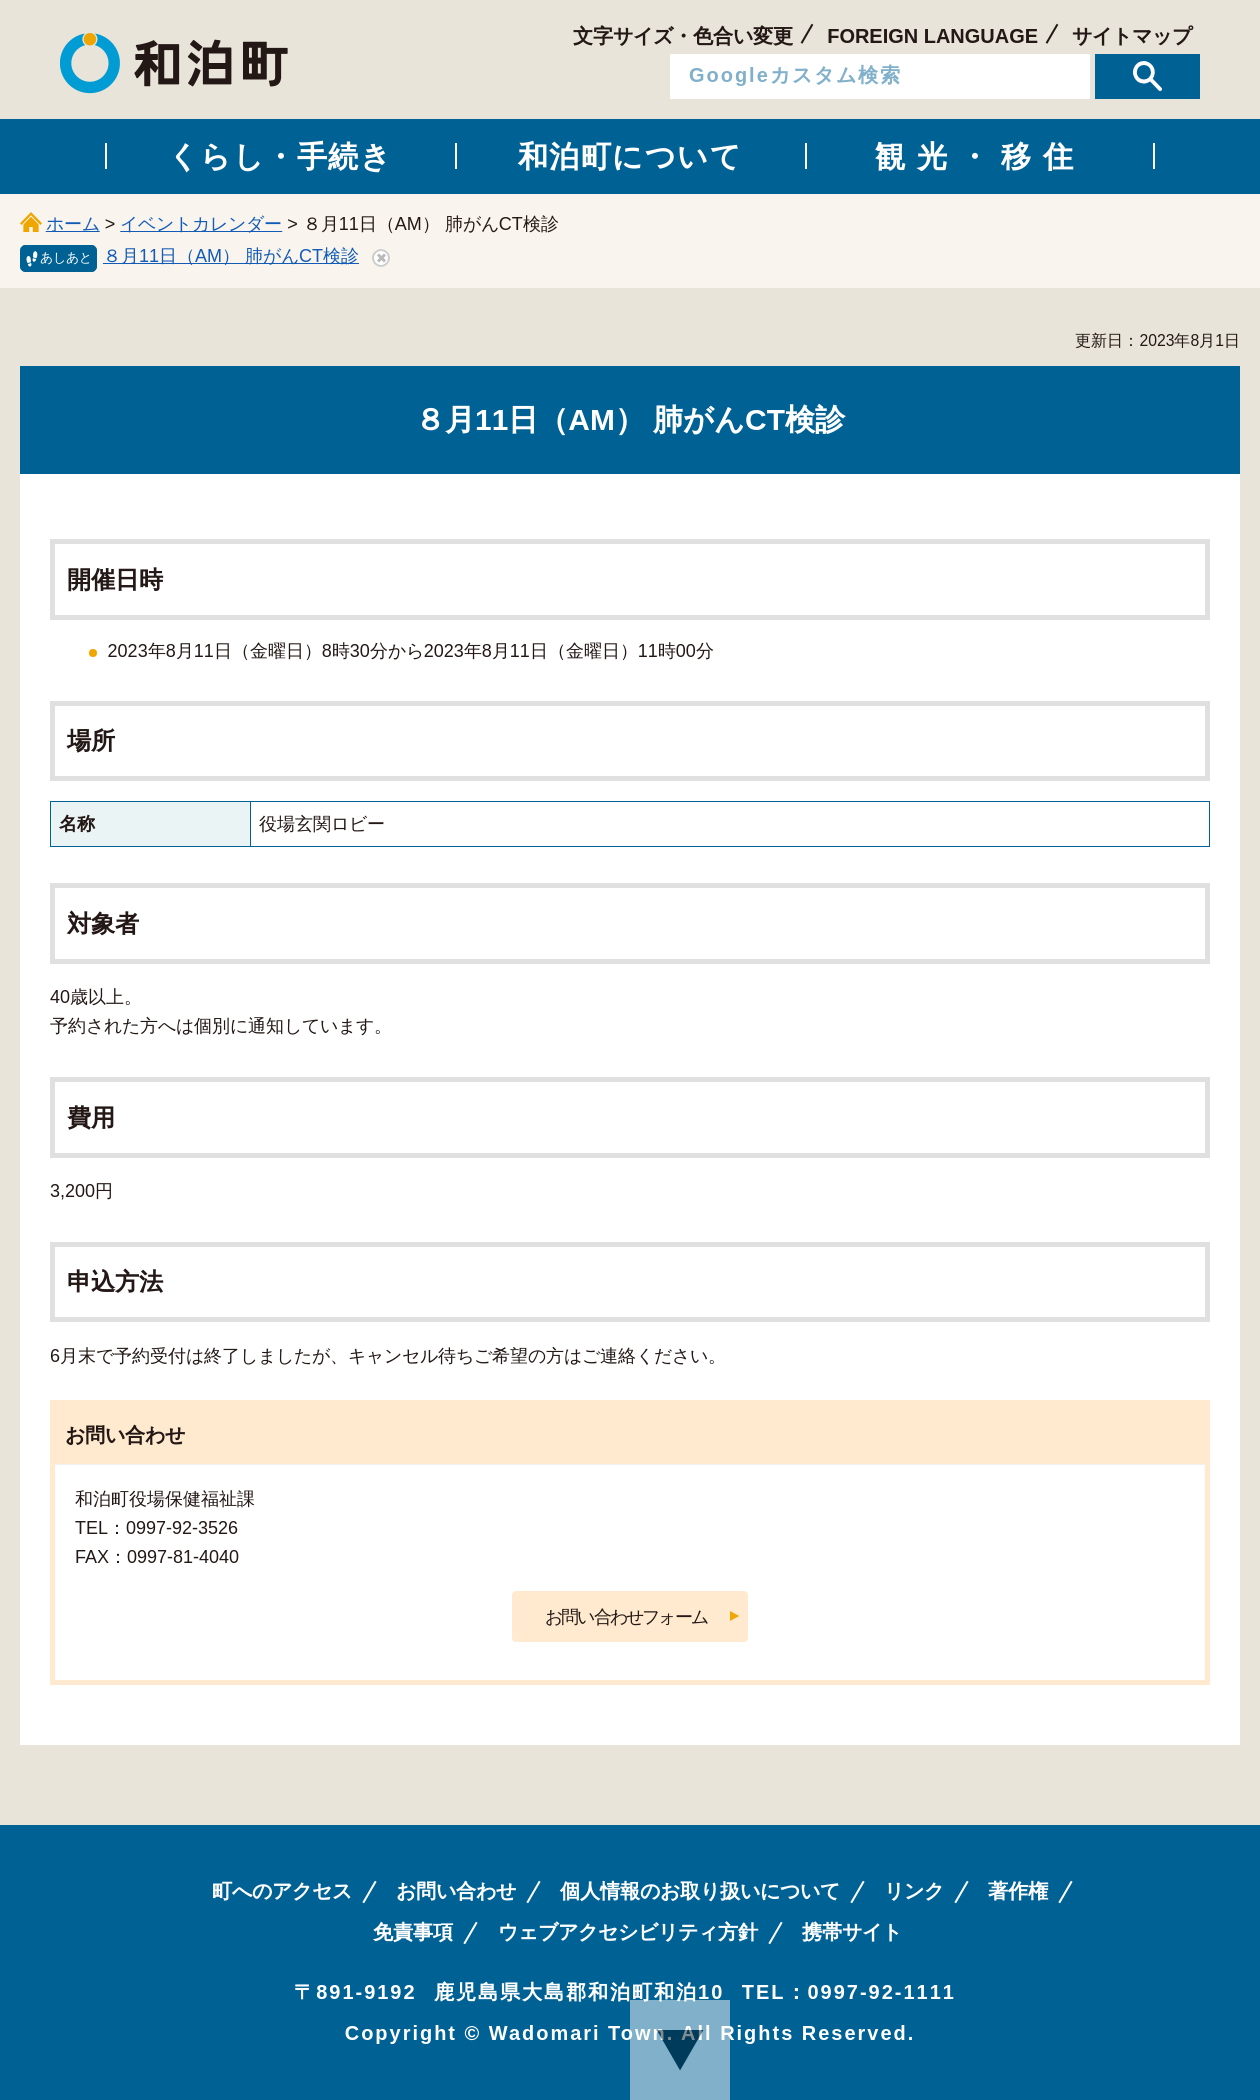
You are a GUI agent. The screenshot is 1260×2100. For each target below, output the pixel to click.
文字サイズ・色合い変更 (683, 36)
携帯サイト (852, 1932)
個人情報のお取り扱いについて (700, 1891)
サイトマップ (1132, 36)
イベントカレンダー (201, 224)
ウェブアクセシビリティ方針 (628, 1932)
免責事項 (413, 1932)
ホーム (73, 224)
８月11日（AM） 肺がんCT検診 (231, 256)
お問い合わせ (456, 1891)
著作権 (1018, 1891)
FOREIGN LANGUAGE (932, 36)
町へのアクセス (282, 1891)
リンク (914, 1891)
